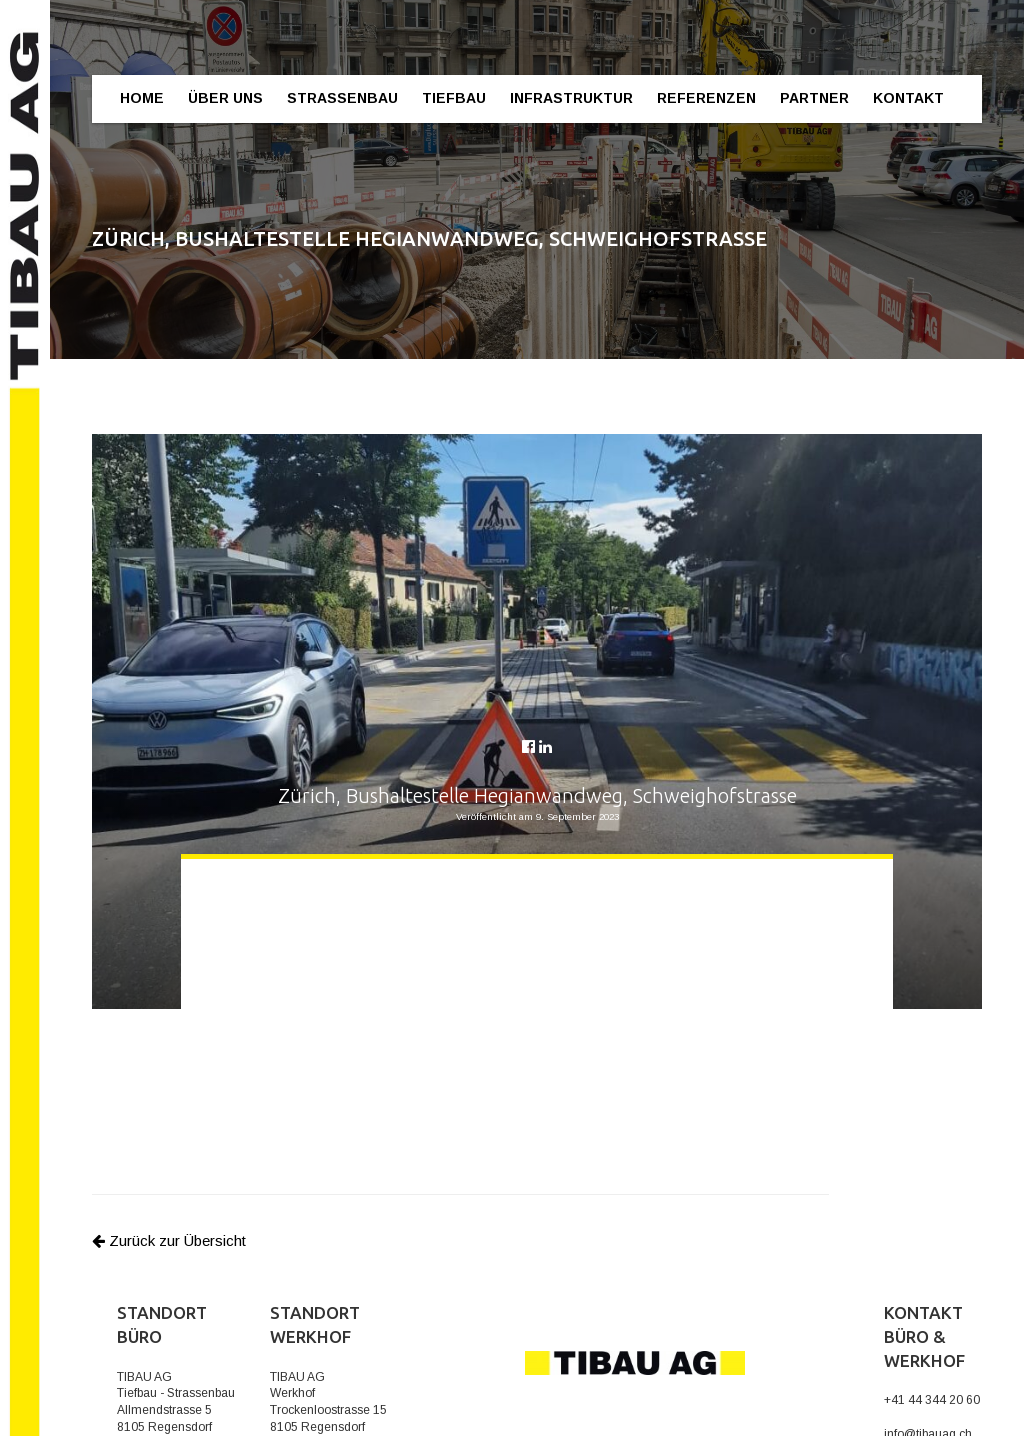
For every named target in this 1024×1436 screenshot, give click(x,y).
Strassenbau (342, 98)
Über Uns (225, 98)
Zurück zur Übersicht (169, 1240)
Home (142, 98)
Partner (814, 98)
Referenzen (706, 98)
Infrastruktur (571, 98)
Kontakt (908, 98)
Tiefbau (454, 98)
